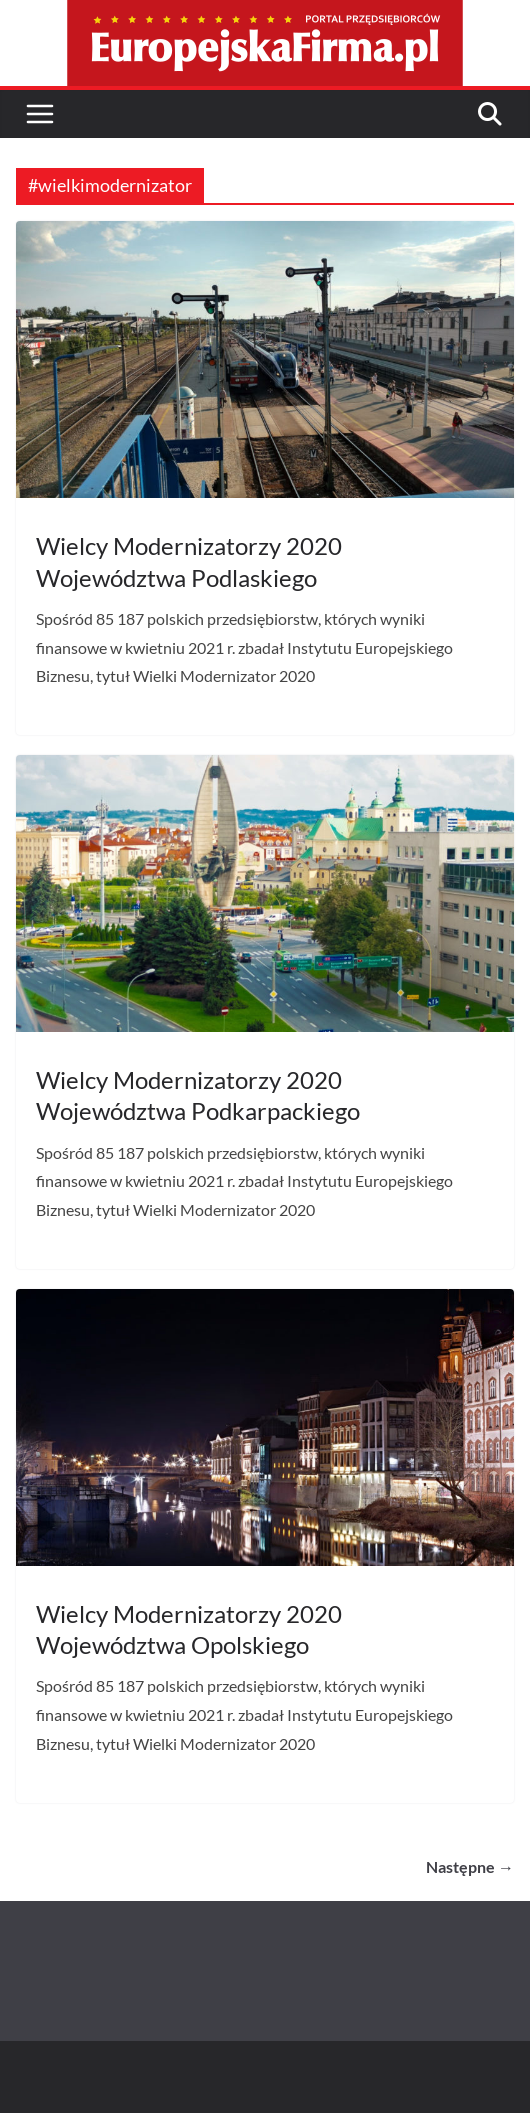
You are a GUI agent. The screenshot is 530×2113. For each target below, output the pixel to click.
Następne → (470, 1866)
